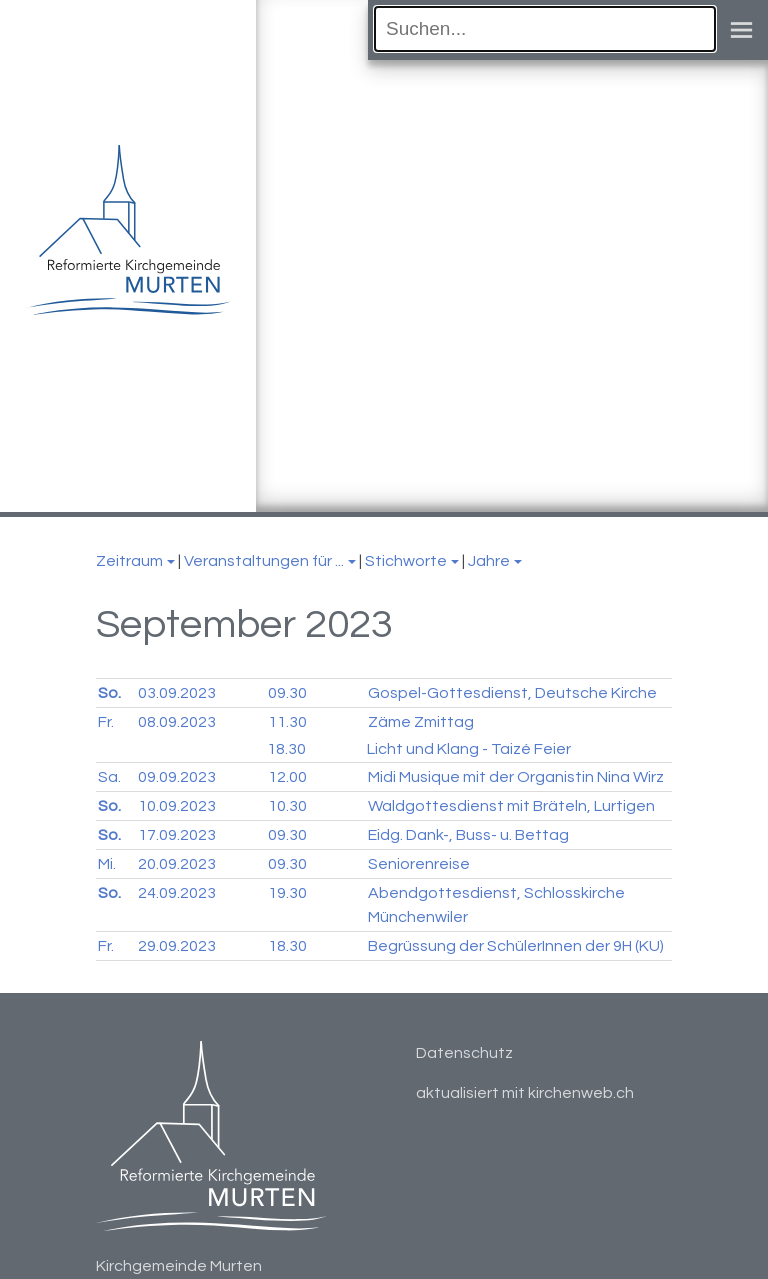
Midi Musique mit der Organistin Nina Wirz (516, 777)
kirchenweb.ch (581, 1093)
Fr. (106, 722)
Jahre (489, 561)
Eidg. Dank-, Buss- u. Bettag (468, 835)
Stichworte (406, 561)
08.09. (177, 722)
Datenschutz (464, 1053)
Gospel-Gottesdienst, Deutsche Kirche (512, 693)
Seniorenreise (419, 864)
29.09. (177, 946)
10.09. (177, 806)
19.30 (287, 893)
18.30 (286, 749)
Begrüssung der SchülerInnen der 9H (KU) (516, 946)
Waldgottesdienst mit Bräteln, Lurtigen (511, 806)
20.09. (177, 864)
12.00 (287, 777)
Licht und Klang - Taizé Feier (469, 749)
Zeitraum (129, 561)
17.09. (177, 835)
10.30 (287, 806)
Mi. (107, 864)
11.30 (287, 722)
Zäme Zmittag (421, 722)
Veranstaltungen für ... (264, 561)
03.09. (177, 693)
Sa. (109, 777)
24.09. (177, 893)
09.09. (177, 777)
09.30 (287, 693)
